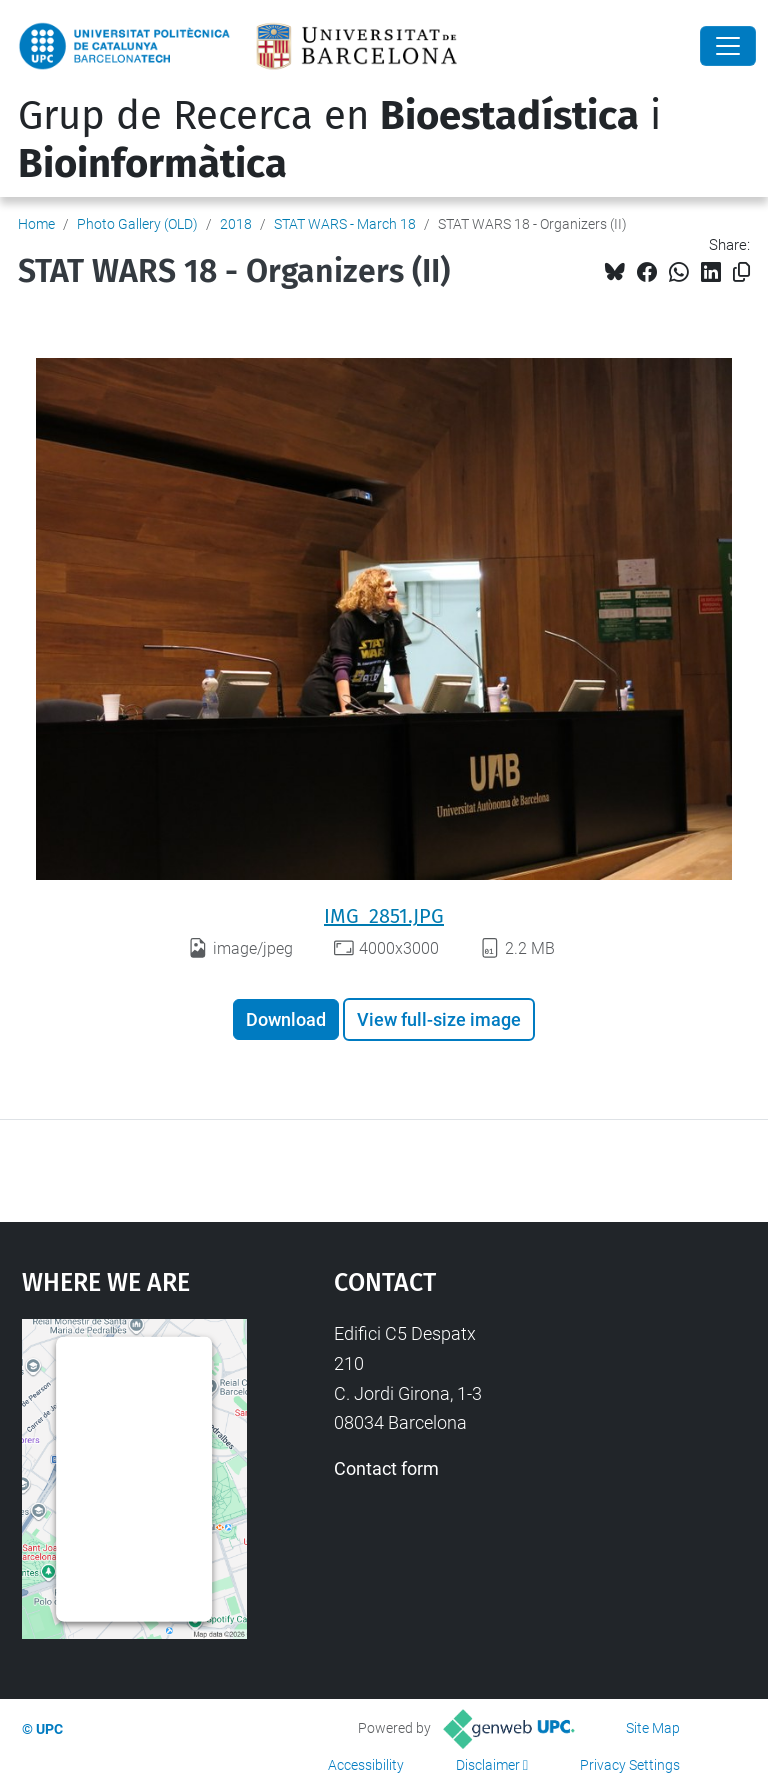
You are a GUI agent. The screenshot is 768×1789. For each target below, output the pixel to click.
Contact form (386, 1468)
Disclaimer (488, 1765)
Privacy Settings (630, 1765)
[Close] (728, 46)
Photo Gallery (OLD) (137, 224)
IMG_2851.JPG (384, 916)
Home (36, 224)
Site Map (653, 1728)
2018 (236, 224)
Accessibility (366, 1765)
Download (286, 1019)
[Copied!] (741, 272)
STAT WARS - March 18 (345, 224)
